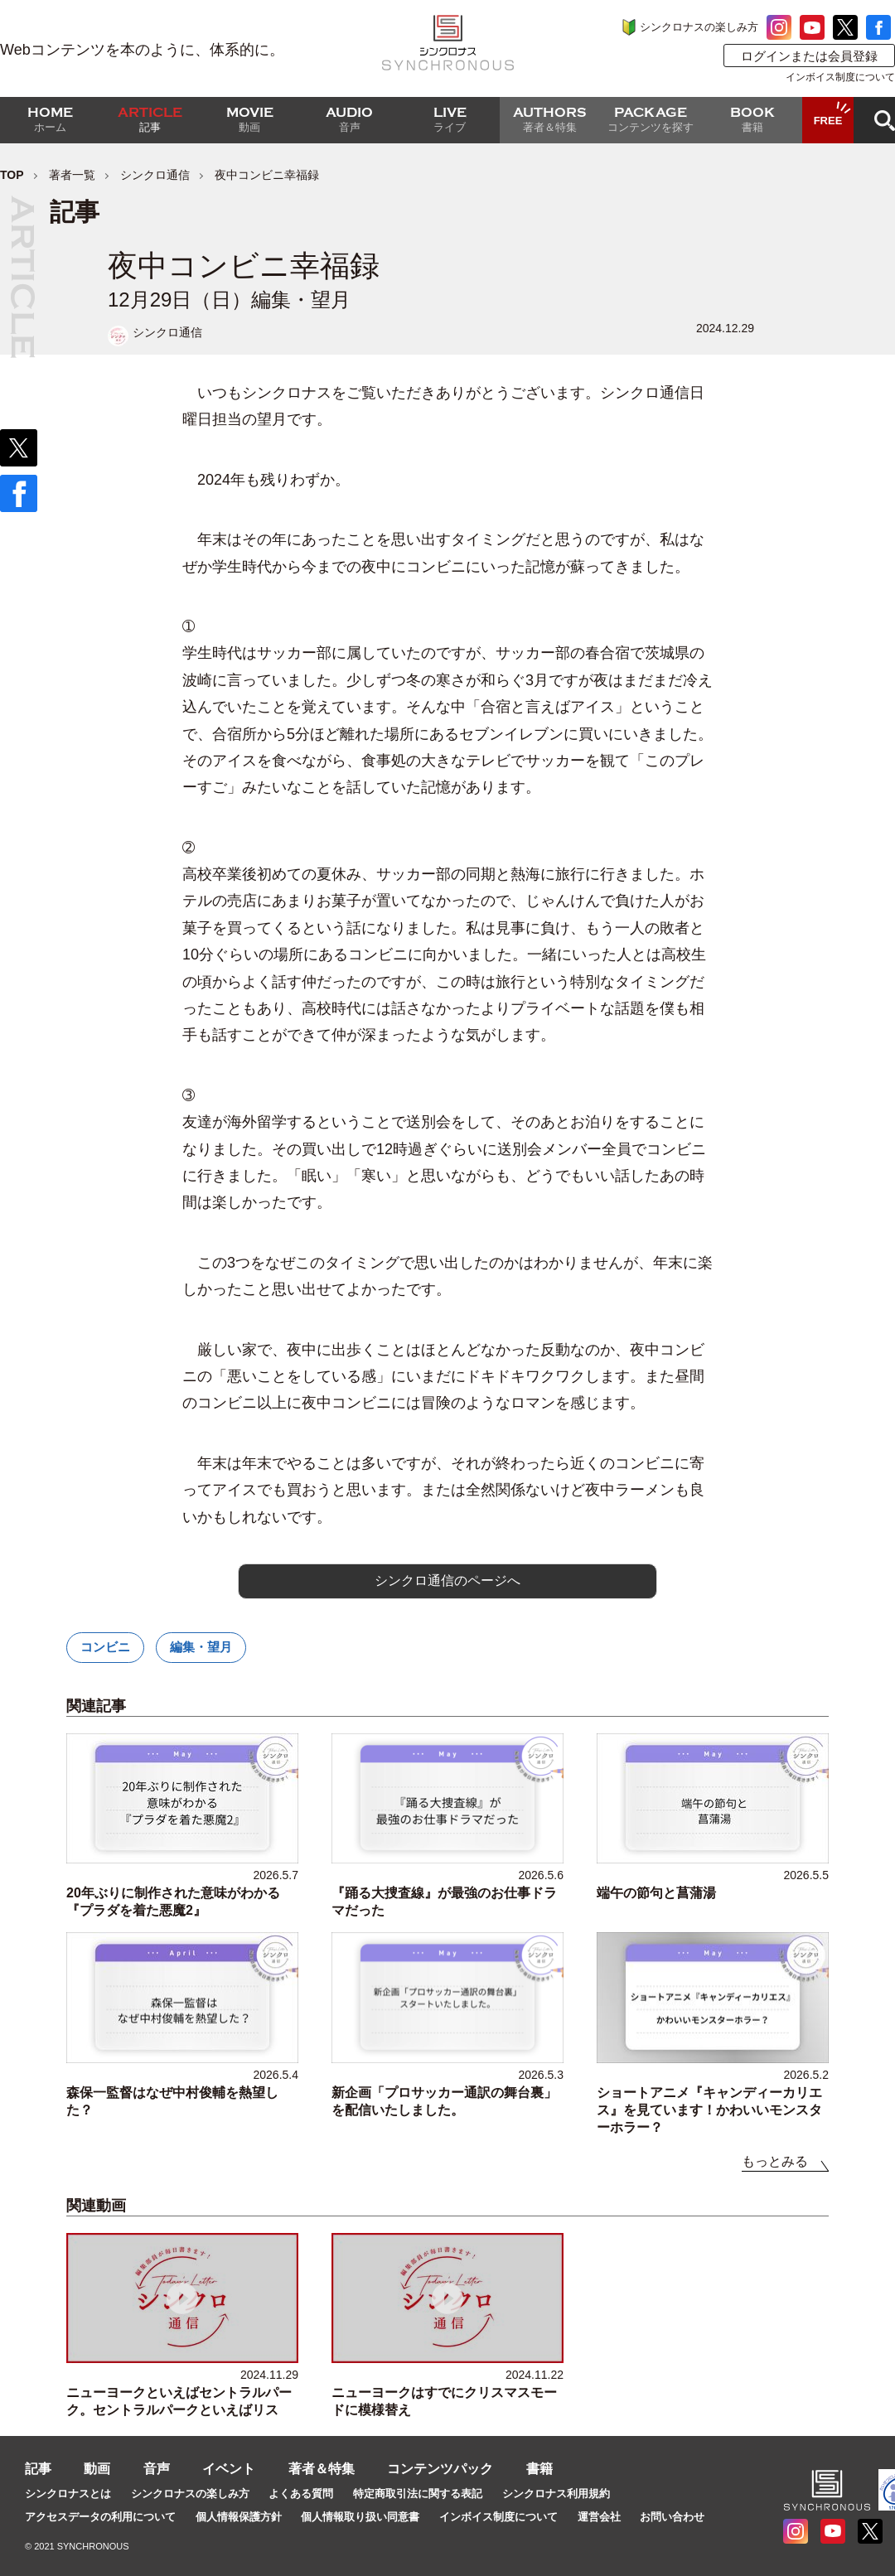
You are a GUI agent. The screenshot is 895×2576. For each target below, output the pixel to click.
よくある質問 (300, 2493)
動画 (97, 2469)
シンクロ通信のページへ (447, 1580)
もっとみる (775, 2161)
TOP (12, 174)
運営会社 (599, 2517)
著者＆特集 (321, 2469)
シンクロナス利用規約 (556, 2493)
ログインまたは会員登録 (809, 56)
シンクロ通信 (155, 174)
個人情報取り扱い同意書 (360, 2517)
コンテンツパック (440, 2469)
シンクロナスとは (68, 2493)
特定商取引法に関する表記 (417, 2493)
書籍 (539, 2469)
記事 (38, 2469)
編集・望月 (201, 1647)
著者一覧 (72, 174)
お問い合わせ (672, 2517)
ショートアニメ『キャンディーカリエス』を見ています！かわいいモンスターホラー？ (709, 2109)
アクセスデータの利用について (100, 2517)
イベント (228, 2469)
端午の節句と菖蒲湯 (656, 1893)
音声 (156, 2469)
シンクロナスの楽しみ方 (699, 27)
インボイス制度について (840, 77)
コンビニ (105, 1647)
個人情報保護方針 (239, 2517)
